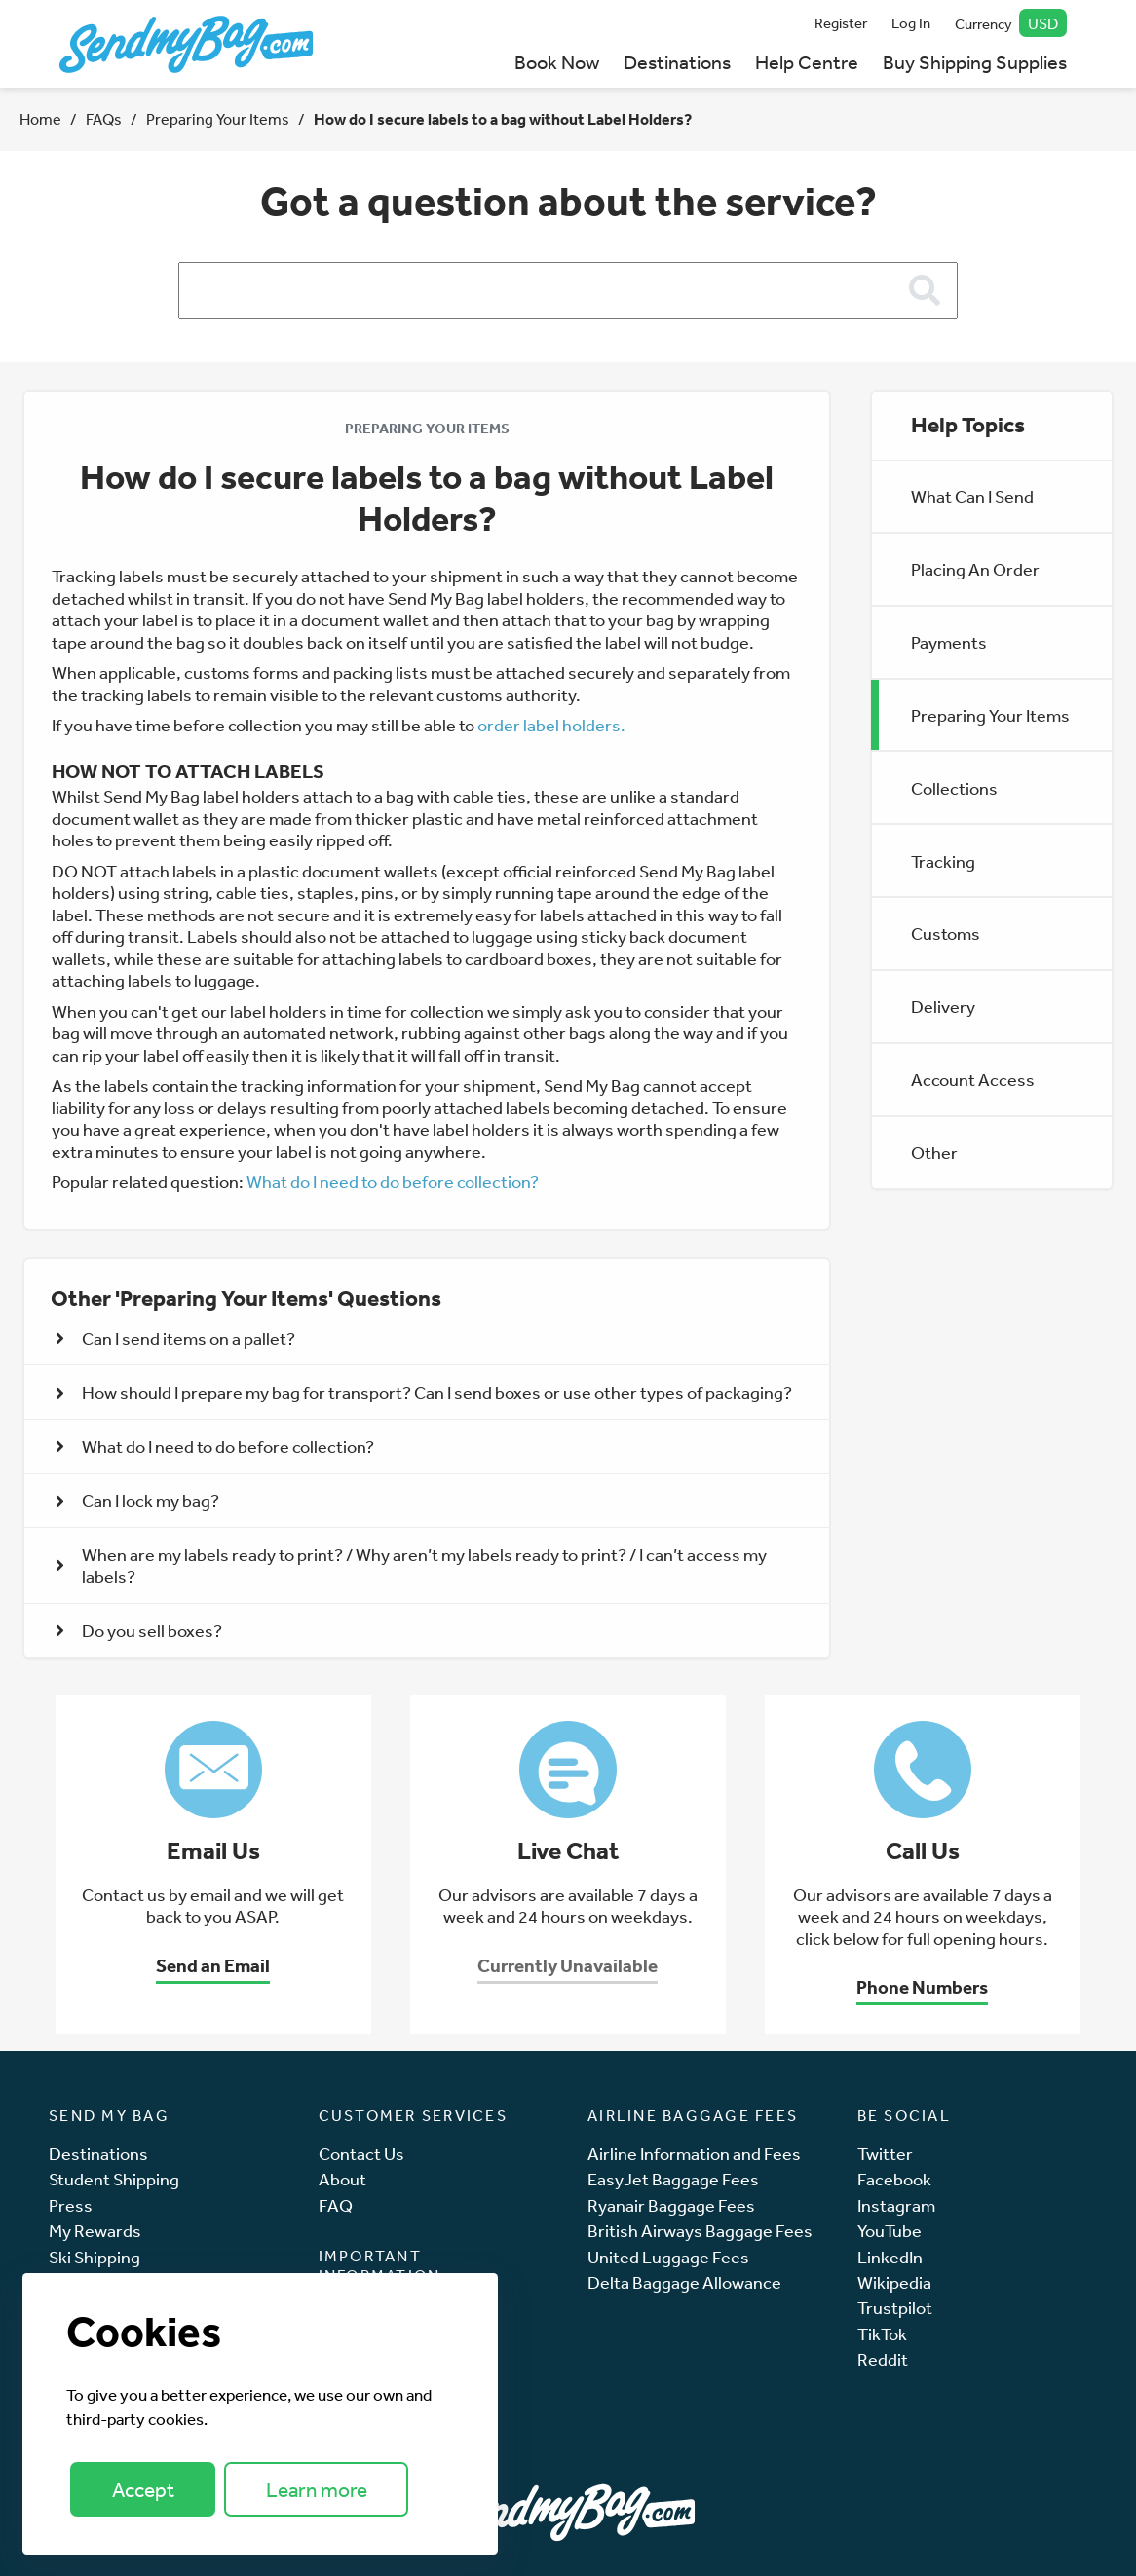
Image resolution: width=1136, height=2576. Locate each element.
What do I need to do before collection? (392, 1181)
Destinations (677, 62)
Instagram (896, 2205)
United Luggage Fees (668, 2257)
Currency (1011, 23)
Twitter (885, 2154)
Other (934, 1152)
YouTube (889, 2231)
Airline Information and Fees (694, 2154)
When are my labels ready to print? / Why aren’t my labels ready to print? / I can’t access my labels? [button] (411, 1565)
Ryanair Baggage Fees (671, 2205)
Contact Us (361, 2154)
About (342, 2179)
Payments (949, 642)
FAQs (104, 119)
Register (840, 23)
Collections (954, 788)
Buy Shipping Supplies (975, 62)
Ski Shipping (94, 2257)
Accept (143, 2490)
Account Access (973, 1079)
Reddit (882, 2359)
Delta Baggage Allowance (684, 2282)
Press (71, 2205)
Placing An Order (975, 568)
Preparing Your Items (217, 119)
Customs (945, 933)
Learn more (316, 2490)
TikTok (882, 2334)
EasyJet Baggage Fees (673, 2179)
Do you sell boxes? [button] (139, 1630)
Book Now (556, 62)
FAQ (336, 2205)
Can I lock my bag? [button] (137, 1500)
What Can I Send (972, 495)
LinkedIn (890, 2257)
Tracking (943, 861)
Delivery (943, 1006)
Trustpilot (894, 2307)
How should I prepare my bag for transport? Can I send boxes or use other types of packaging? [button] (424, 1391)
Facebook (894, 2179)
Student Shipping (114, 2179)
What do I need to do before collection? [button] (215, 1446)
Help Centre (806, 62)
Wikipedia (894, 2282)
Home (40, 119)
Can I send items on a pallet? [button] (175, 1338)
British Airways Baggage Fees (700, 2231)
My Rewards (95, 2231)
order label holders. (551, 724)
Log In (910, 23)
